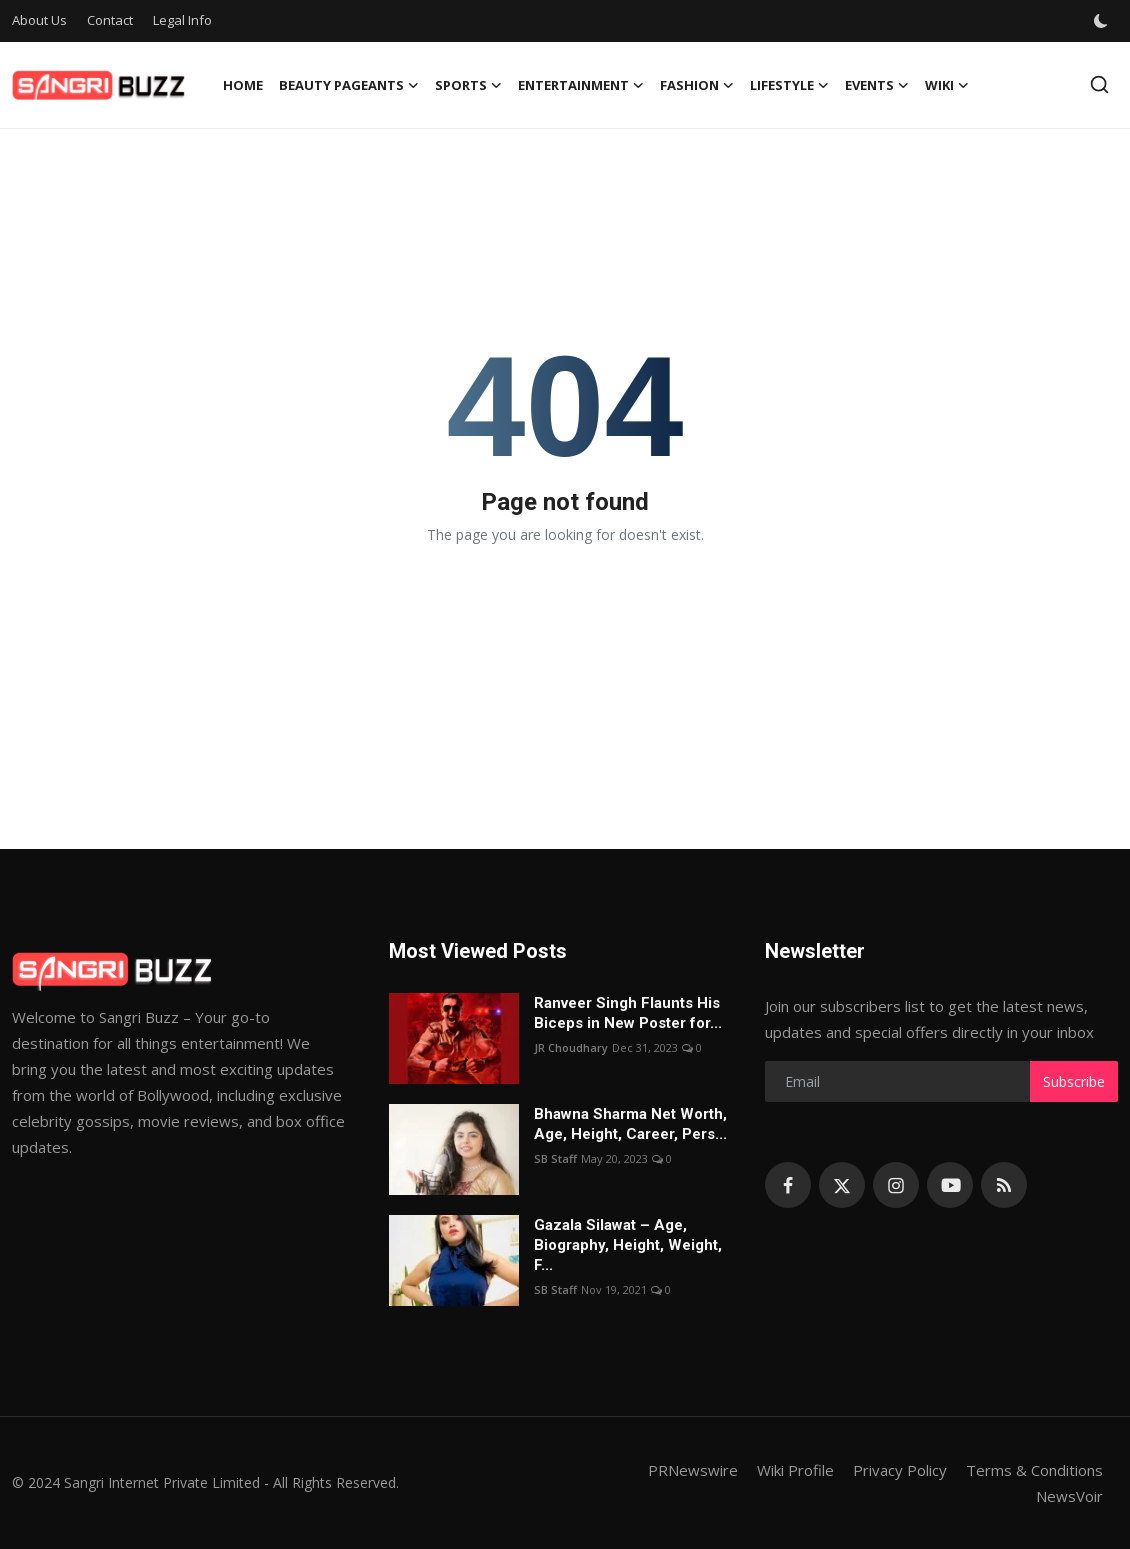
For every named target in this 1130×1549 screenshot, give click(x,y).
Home (243, 85)
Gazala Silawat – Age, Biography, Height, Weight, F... (628, 1245)
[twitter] (842, 1185)
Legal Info (182, 20)
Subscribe (1074, 1081)
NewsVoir (1069, 1496)
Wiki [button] (947, 85)
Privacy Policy (900, 1470)
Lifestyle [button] (789, 85)
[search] (1099, 84)
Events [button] (877, 85)
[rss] (1004, 1185)
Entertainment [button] (581, 85)
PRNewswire (693, 1470)
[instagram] (896, 1185)
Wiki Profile (795, 1470)
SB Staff (555, 1158)
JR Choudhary (571, 1047)
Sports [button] (468, 85)
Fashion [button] (697, 85)
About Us (39, 20)
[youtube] (950, 1185)
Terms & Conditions (1034, 1470)
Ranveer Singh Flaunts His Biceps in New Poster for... (628, 1013)
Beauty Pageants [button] (349, 85)
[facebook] (788, 1185)
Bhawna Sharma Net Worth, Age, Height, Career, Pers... (630, 1124)
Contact (110, 20)
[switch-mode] (1101, 21)
